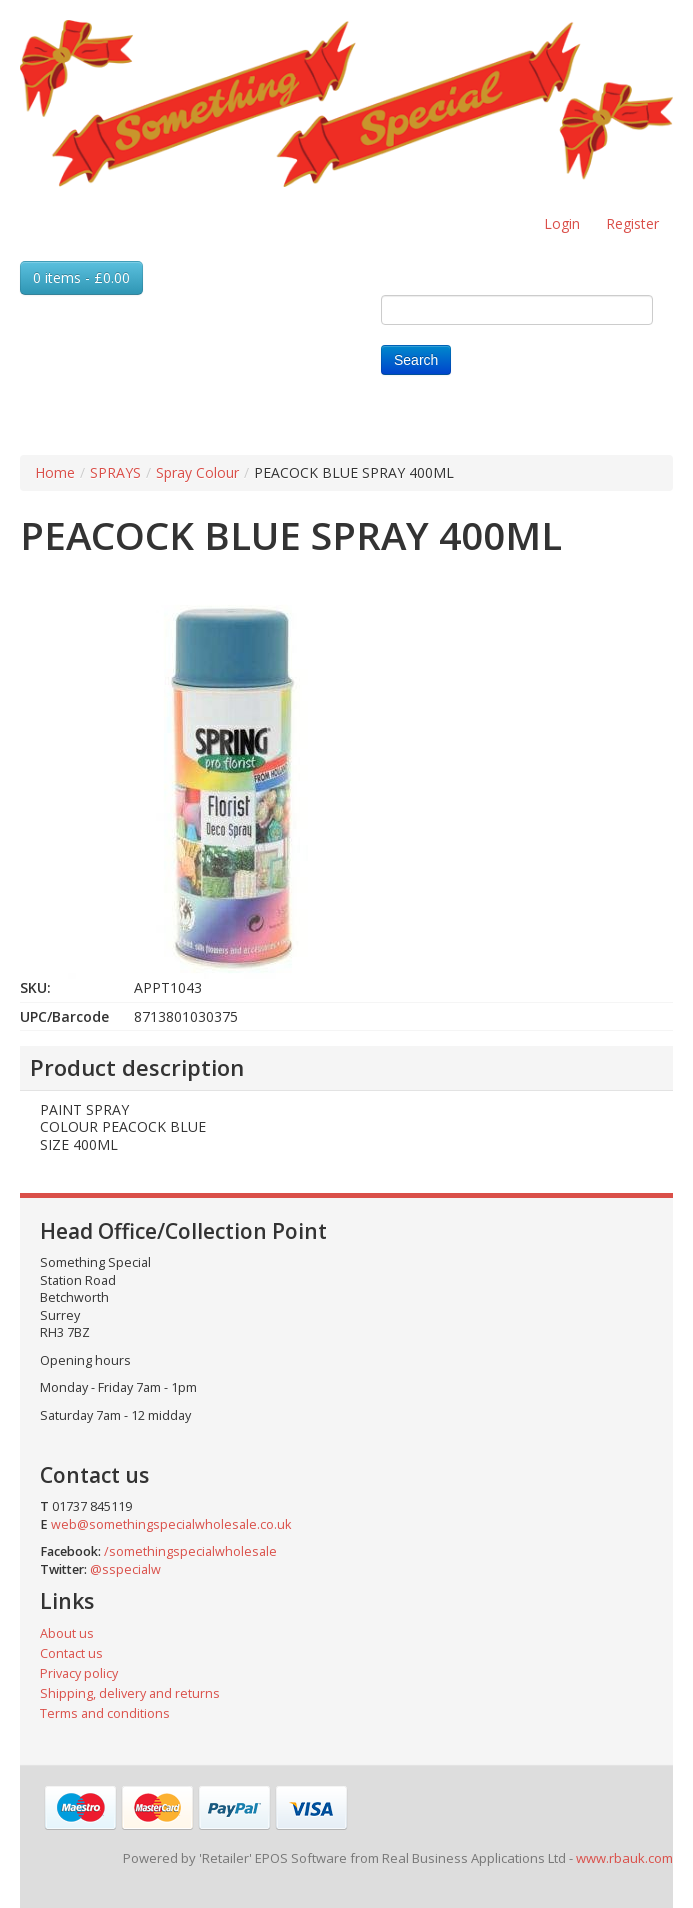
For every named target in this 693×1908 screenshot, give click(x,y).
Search (416, 360)
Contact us (71, 1653)
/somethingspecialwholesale (190, 1551)
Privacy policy (79, 1673)
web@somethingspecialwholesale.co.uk (171, 1524)
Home (55, 472)
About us (67, 1633)
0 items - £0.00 (81, 277)
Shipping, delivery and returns (130, 1693)
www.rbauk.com (624, 1858)
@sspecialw (125, 1569)
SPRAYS (115, 472)
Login (562, 223)
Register (632, 223)
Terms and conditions (105, 1713)
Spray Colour (197, 472)
